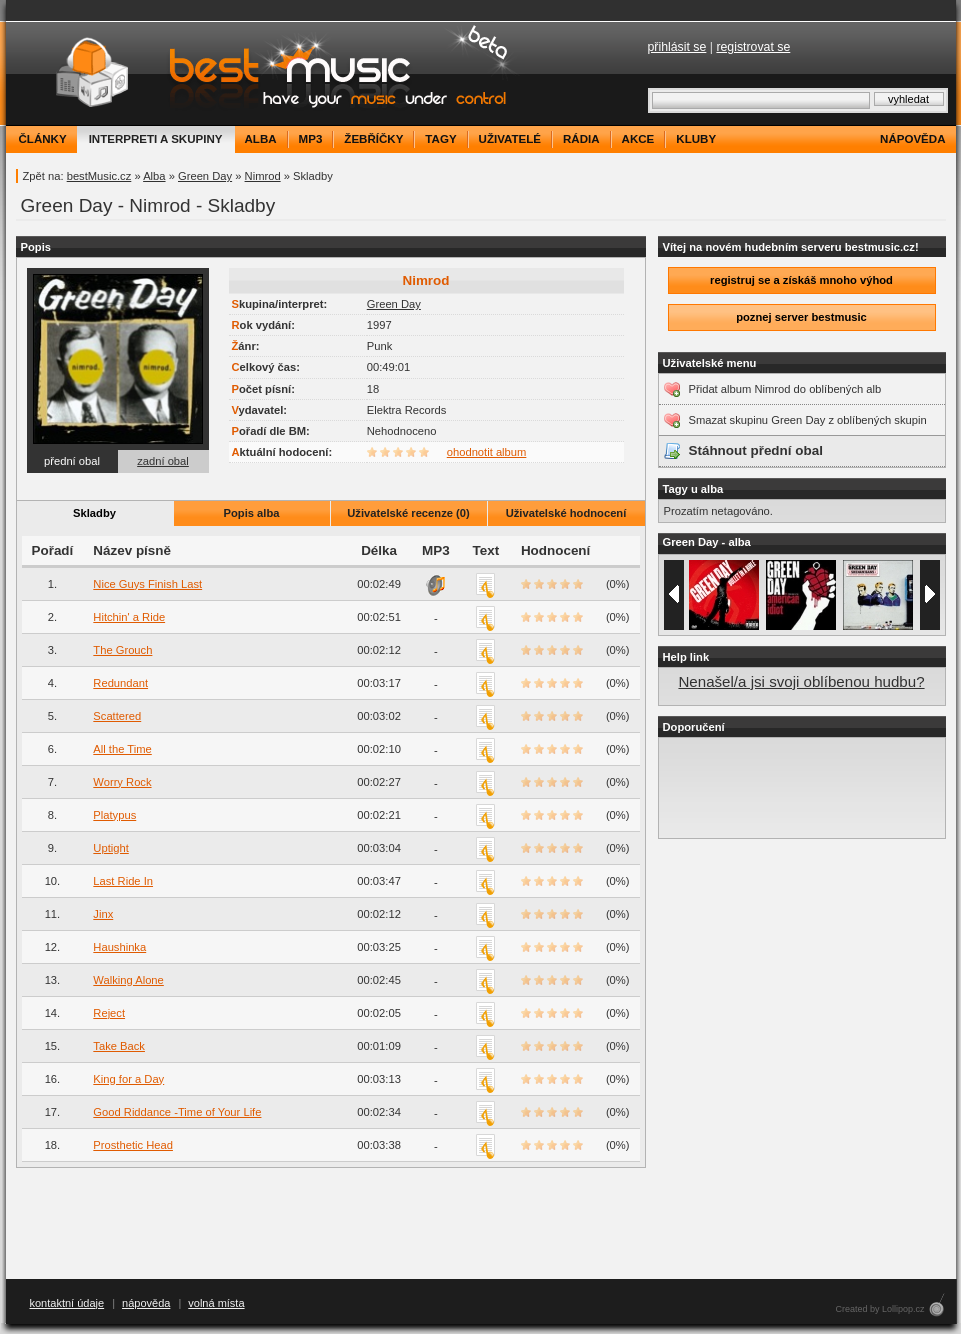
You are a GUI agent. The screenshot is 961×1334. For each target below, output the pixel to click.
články (43, 139)
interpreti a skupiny (156, 139)
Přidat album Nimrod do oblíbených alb (785, 389)
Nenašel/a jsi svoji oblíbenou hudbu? (801, 681)
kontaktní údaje (67, 1303)
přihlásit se (677, 47)
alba (261, 139)
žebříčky (373, 139)
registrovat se (753, 47)
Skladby (94, 513)
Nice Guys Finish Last (147, 584)
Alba (154, 176)
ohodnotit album (487, 452)
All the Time (122, 749)
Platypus (114, 815)
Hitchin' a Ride (129, 617)
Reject (109, 1013)
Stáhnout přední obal (756, 450)
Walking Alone (128, 980)
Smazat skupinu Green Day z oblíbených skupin (808, 420)
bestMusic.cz (99, 176)
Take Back (119, 1046)
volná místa (216, 1303)
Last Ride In (123, 881)
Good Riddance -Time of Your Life (177, 1112)
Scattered (117, 716)
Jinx (103, 914)
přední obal (72, 461)
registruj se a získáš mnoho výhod (801, 280)
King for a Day (128, 1079)
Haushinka (119, 947)
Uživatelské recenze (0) (408, 513)
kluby (696, 139)
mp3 (311, 139)
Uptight (110, 848)
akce (638, 139)
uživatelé (510, 139)
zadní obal (163, 461)
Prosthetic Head (133, 1145)
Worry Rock (122, 782)
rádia (581, 139)
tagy (440, 139)
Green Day (205, 176)
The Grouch (122, 650)
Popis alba (252, 513)
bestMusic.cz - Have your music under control (265, 73)
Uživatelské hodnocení (566, 513)
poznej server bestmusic (801, 317)
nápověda (912, 139)
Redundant (120, 683)
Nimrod (263, 176)
